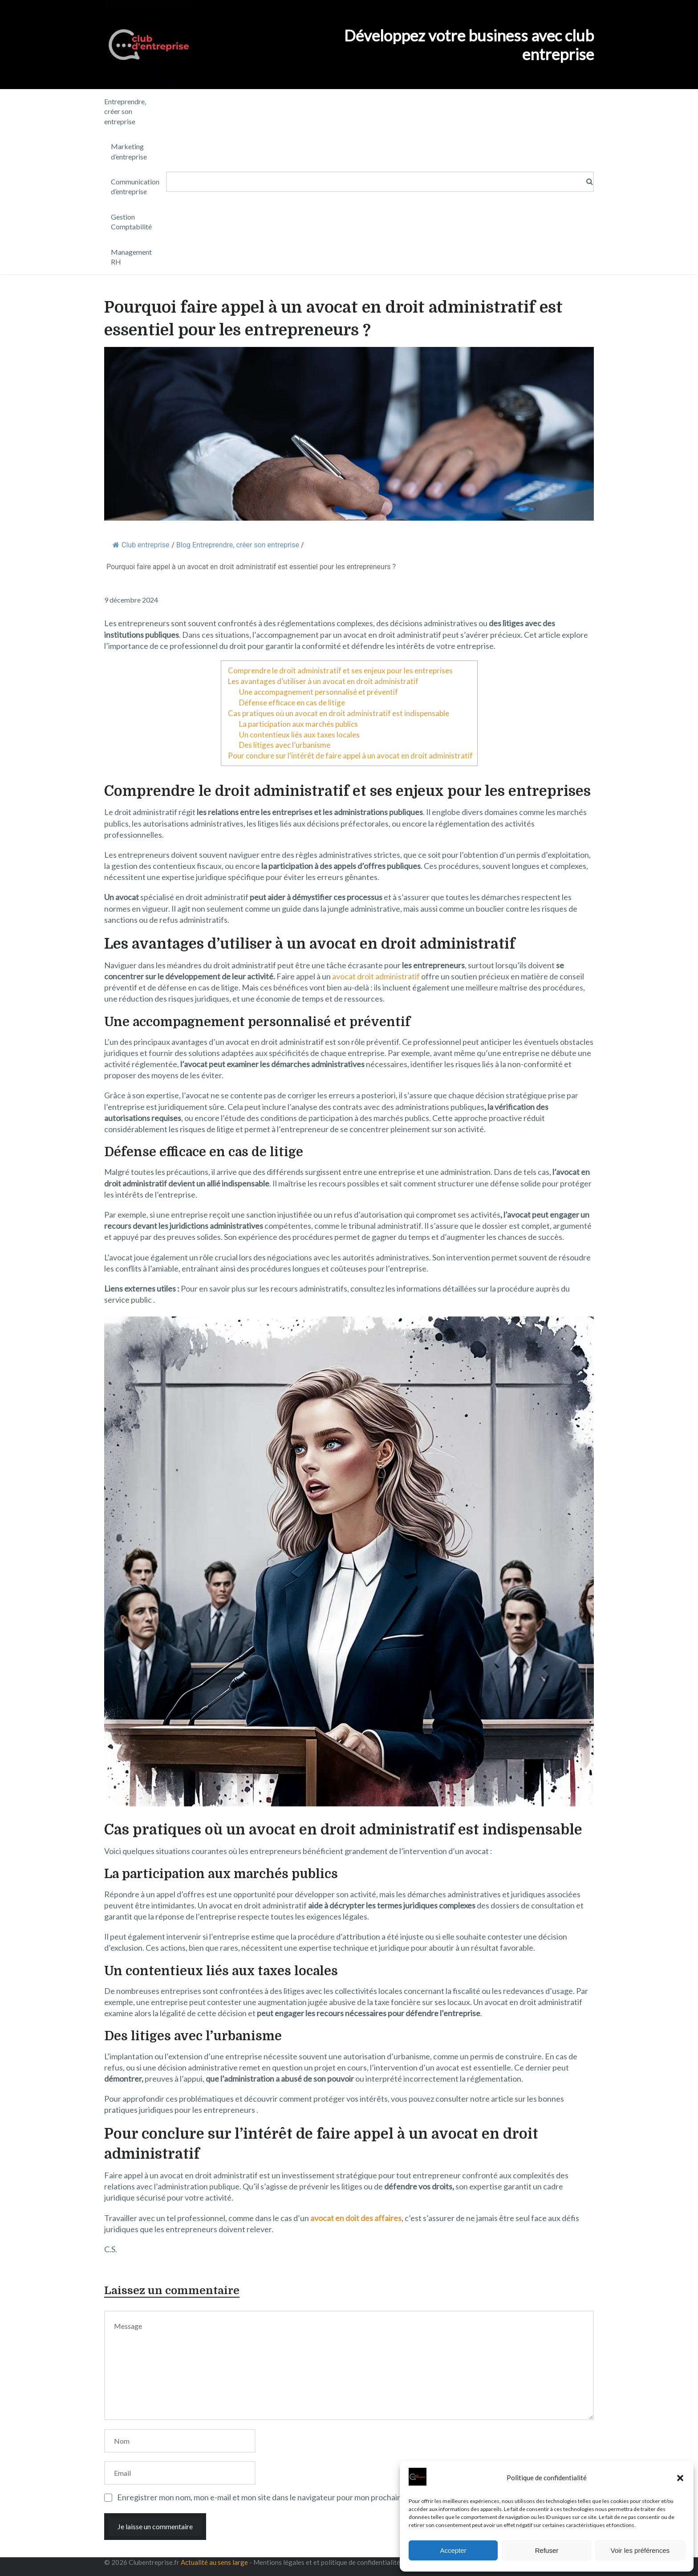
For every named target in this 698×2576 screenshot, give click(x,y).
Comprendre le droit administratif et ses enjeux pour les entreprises (340, 670)
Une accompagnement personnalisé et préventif (318, 692)
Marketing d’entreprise (129, 151)
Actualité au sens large (214, 2562)
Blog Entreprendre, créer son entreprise (237, 545)
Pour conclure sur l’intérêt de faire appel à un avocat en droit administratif (350, 755)
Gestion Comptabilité (131, 221)
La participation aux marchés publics (298, 724)
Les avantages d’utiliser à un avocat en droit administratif (323, 681)
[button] (680, 2478)
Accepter (453, 2550)
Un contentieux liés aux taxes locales (299, 734)
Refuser (547, 2550)
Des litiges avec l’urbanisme (284, 745)
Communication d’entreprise (135, 186)
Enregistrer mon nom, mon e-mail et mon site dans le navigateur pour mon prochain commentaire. (284, 2497)
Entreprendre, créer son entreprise (125, 111)
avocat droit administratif (376, 976)
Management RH (131, 257)
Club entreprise (141, 545)
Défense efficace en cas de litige (292, 702)
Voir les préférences (640, 2550)
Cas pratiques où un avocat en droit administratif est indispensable (338, 713)
